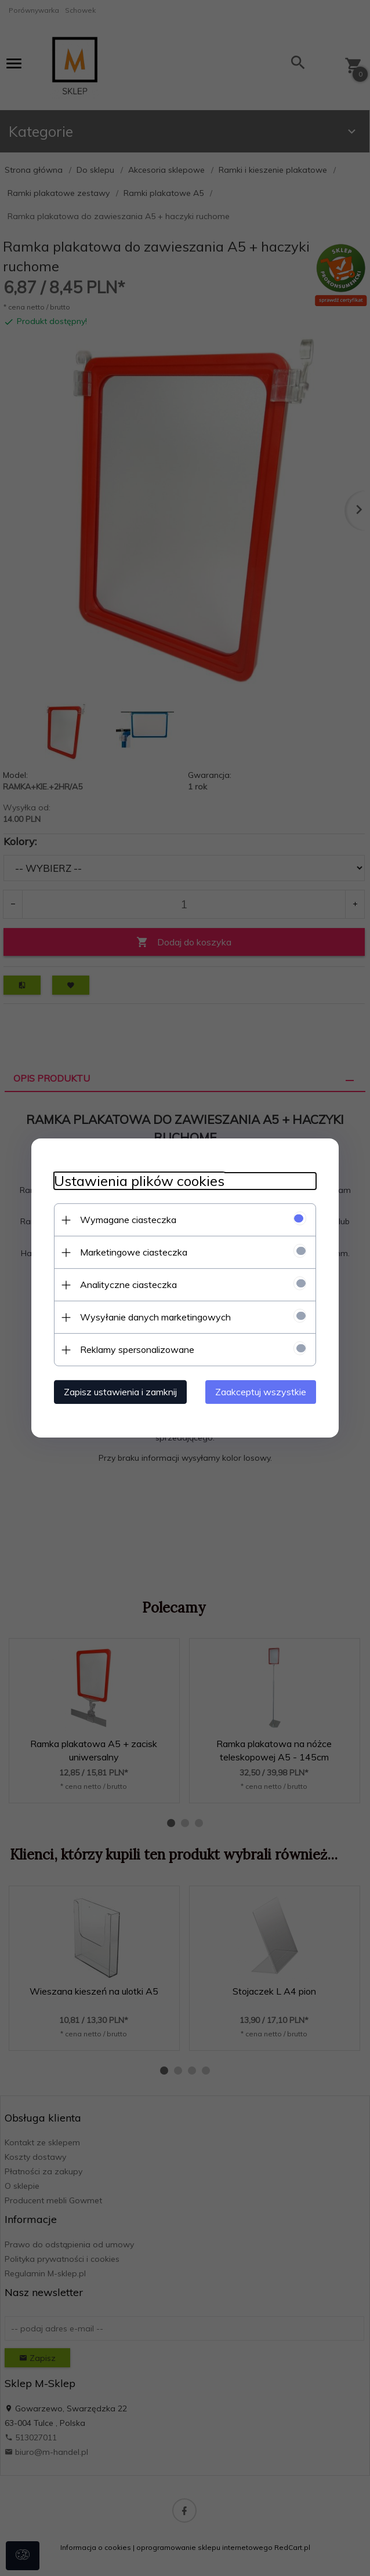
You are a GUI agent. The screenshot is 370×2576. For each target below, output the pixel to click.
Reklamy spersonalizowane (135, 1349)
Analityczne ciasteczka (126, 1284)
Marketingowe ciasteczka (131, 1252)
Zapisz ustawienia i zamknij (118, 1392)
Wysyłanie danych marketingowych (153, 1317)
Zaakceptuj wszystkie (263, 1392)
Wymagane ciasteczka (126, 1219)
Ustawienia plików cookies (137, 1181)
